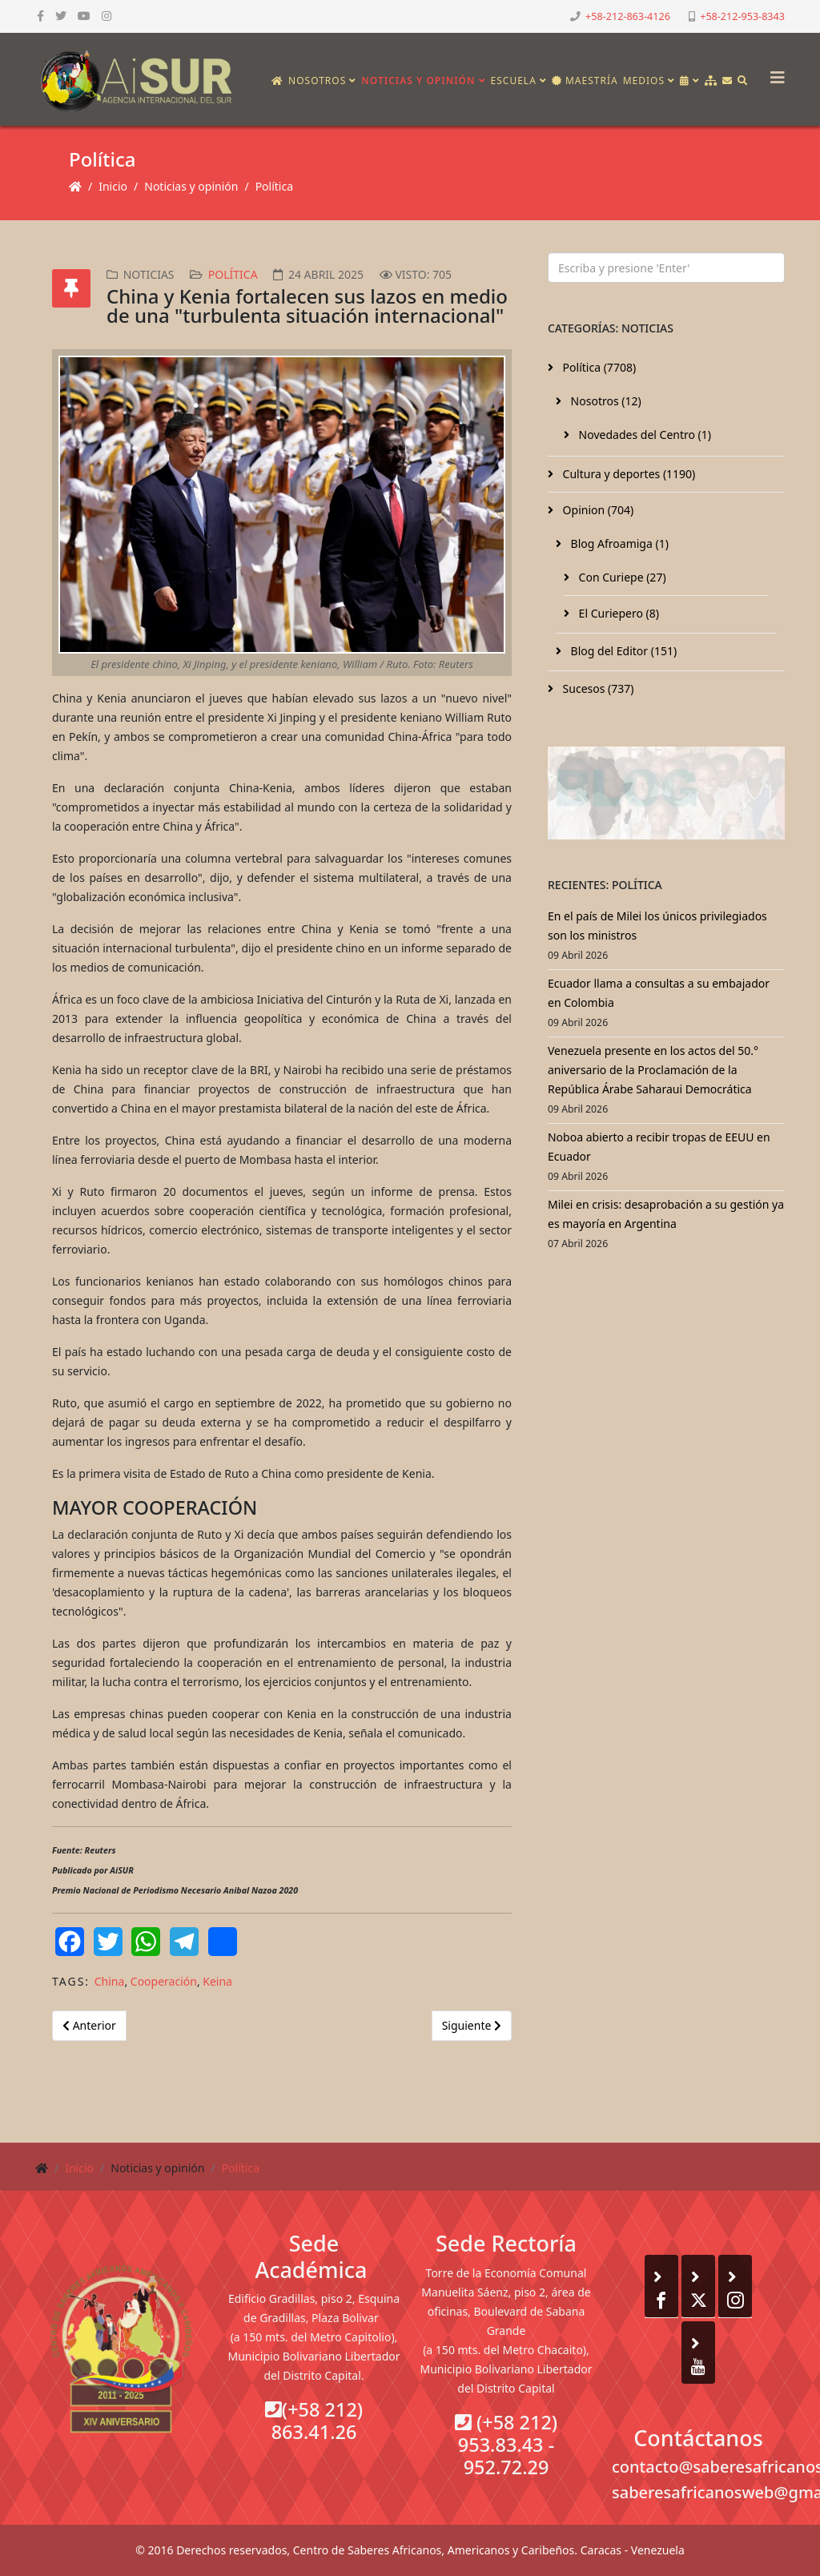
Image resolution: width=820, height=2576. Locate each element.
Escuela (514, 80)
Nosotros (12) (604, 401)
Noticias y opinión (418, 80)
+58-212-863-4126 (627, 16)
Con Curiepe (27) (621, 577)
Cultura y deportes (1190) (627, 473)
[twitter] (60, 15)
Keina (217, 1981)
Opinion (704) (596, 509)
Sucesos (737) (597, 688)
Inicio (112, 186)
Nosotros (317, 80)
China (109, 1981)
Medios (644, 80)
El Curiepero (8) (617, 613)
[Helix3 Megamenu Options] (773, 72)
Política (274, 186)
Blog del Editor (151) (622, 650)
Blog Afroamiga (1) (618, 543)
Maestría (585, 80)
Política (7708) (598, 367)
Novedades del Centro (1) (643, 434)
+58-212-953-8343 (742, 16)
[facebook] (40, 15)
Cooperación (164, 1981)
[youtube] (84, 15)
